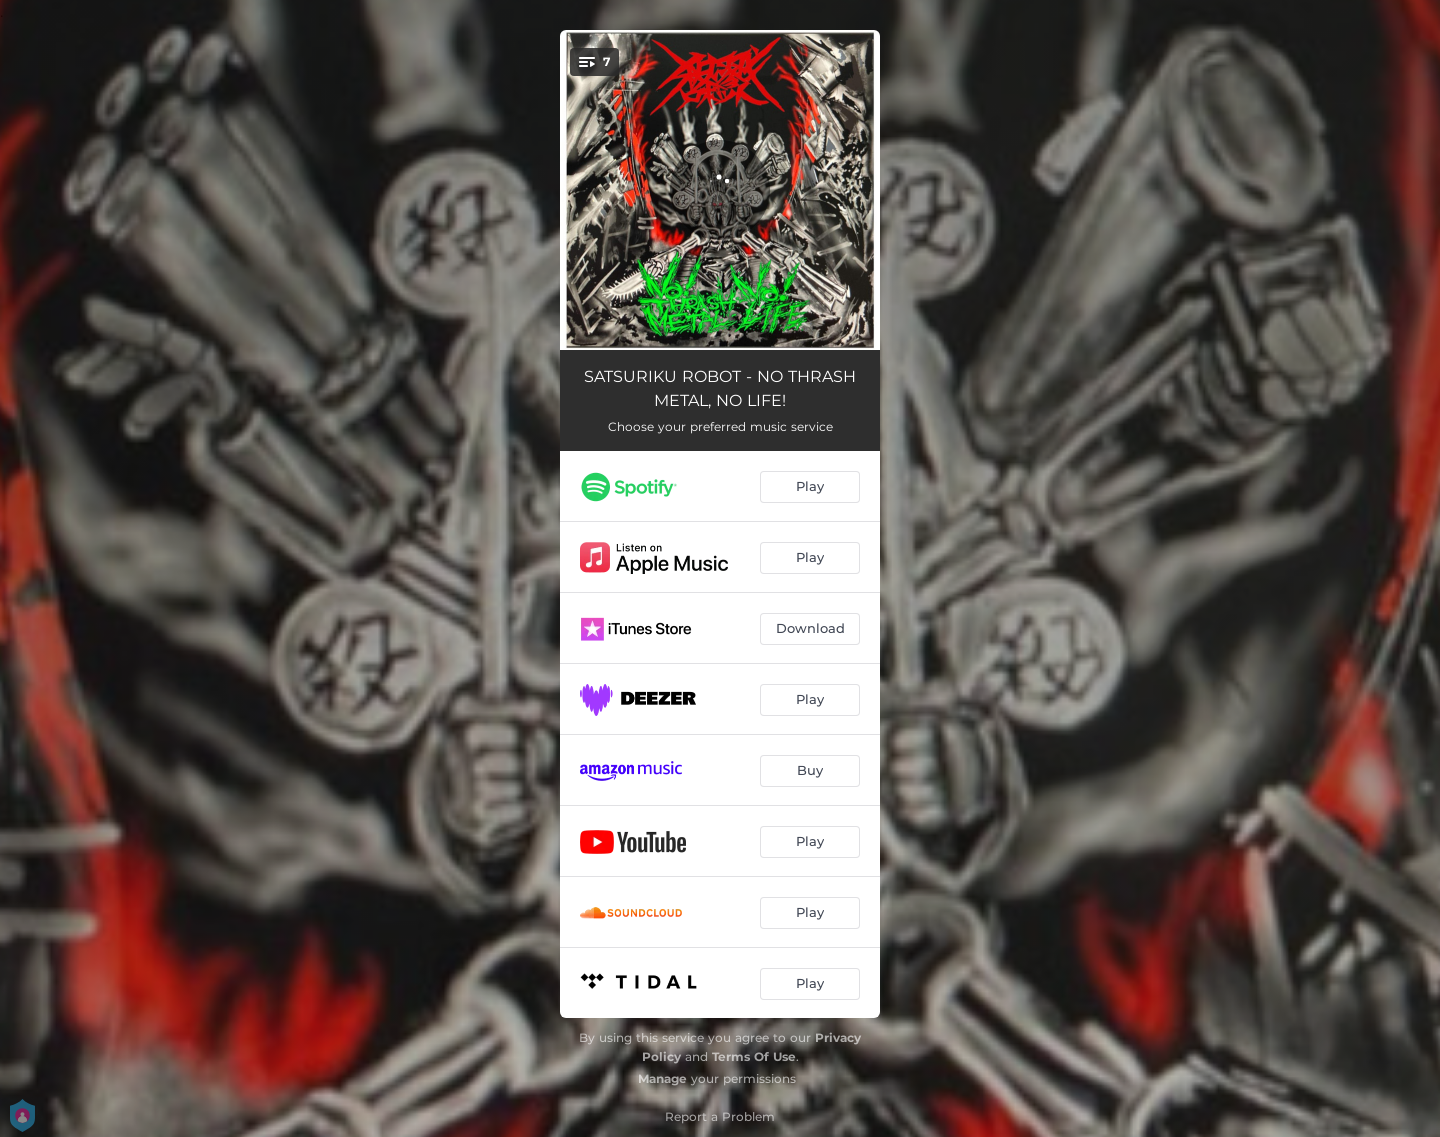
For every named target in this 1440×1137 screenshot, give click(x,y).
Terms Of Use (754, 1056)
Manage (662, 1078)
